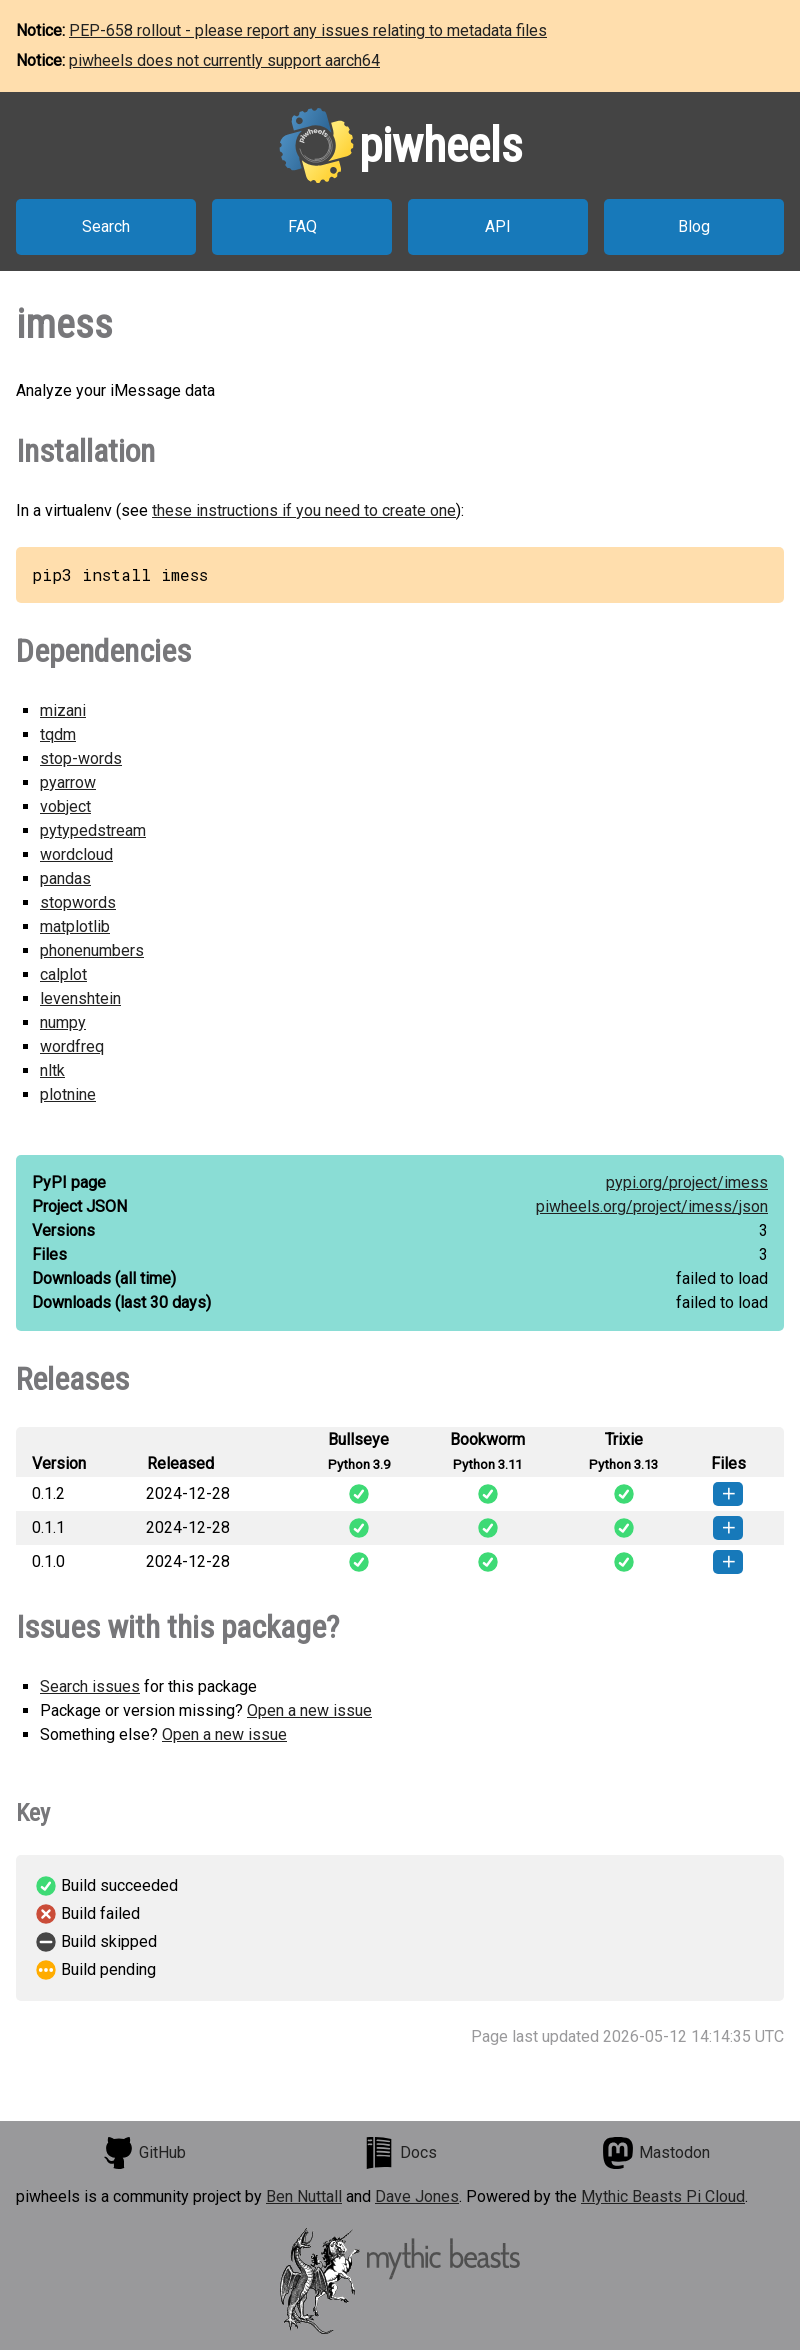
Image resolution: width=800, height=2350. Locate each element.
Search (106, 226)
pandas (65, 878)
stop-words (81, 758)
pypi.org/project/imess (687, 1182)
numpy (63, 1022)
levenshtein (80, 998)
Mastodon (656, 2153)
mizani (63, 710)
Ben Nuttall (304, 2196)
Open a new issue (309, 1710)
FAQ (302, 226)
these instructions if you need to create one (304, 510)
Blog (694, 226)
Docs (400, 2153)
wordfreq (72, 1046)
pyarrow (68, 782)
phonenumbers (92, 950)
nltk (52, 1070)
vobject (65, 806)
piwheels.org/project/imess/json (652, 1206)
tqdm (58, 734)
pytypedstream (93, 830)
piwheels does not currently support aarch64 (224, 60)
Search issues (90, 1686)
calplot (63, 974)
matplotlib (75, 926)
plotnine (68, 1094)
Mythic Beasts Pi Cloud (663, 2196)
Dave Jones (417, 2196)
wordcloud (76, 854)
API (498, 226)
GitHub (144, 2153)
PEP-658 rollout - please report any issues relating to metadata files (308, 30)
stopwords (78, 902)
